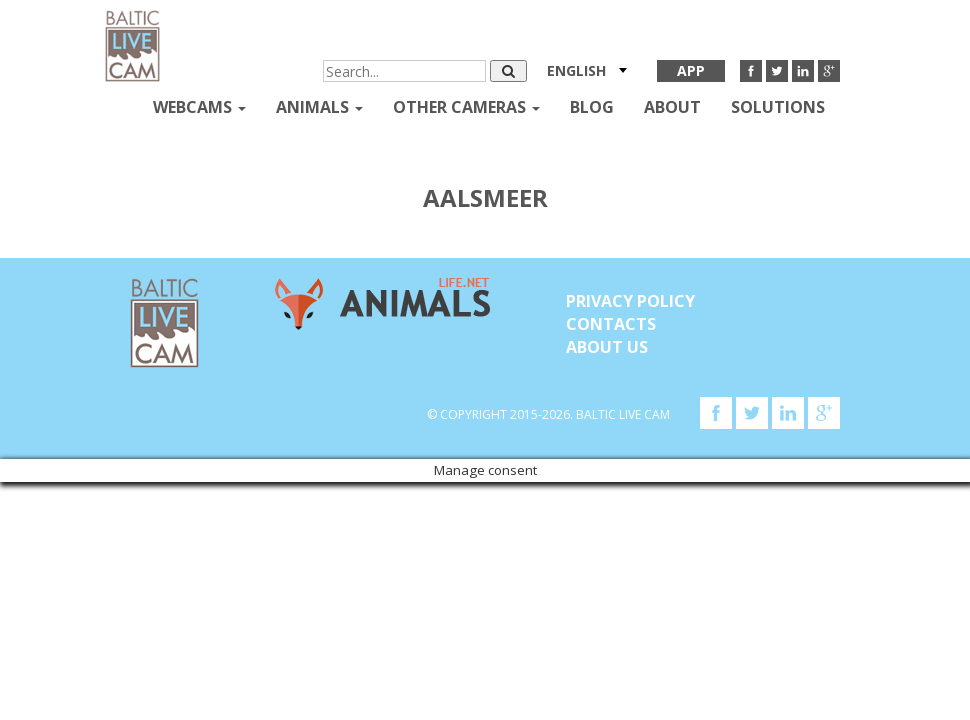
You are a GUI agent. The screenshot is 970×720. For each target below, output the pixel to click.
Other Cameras (466, 107)
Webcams (199, 107)
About (672, 107)
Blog (592, 107)
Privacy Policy (630, 301)
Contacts (611, 324)
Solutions (778, 107)
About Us (607, 347)
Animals (319, 107)
